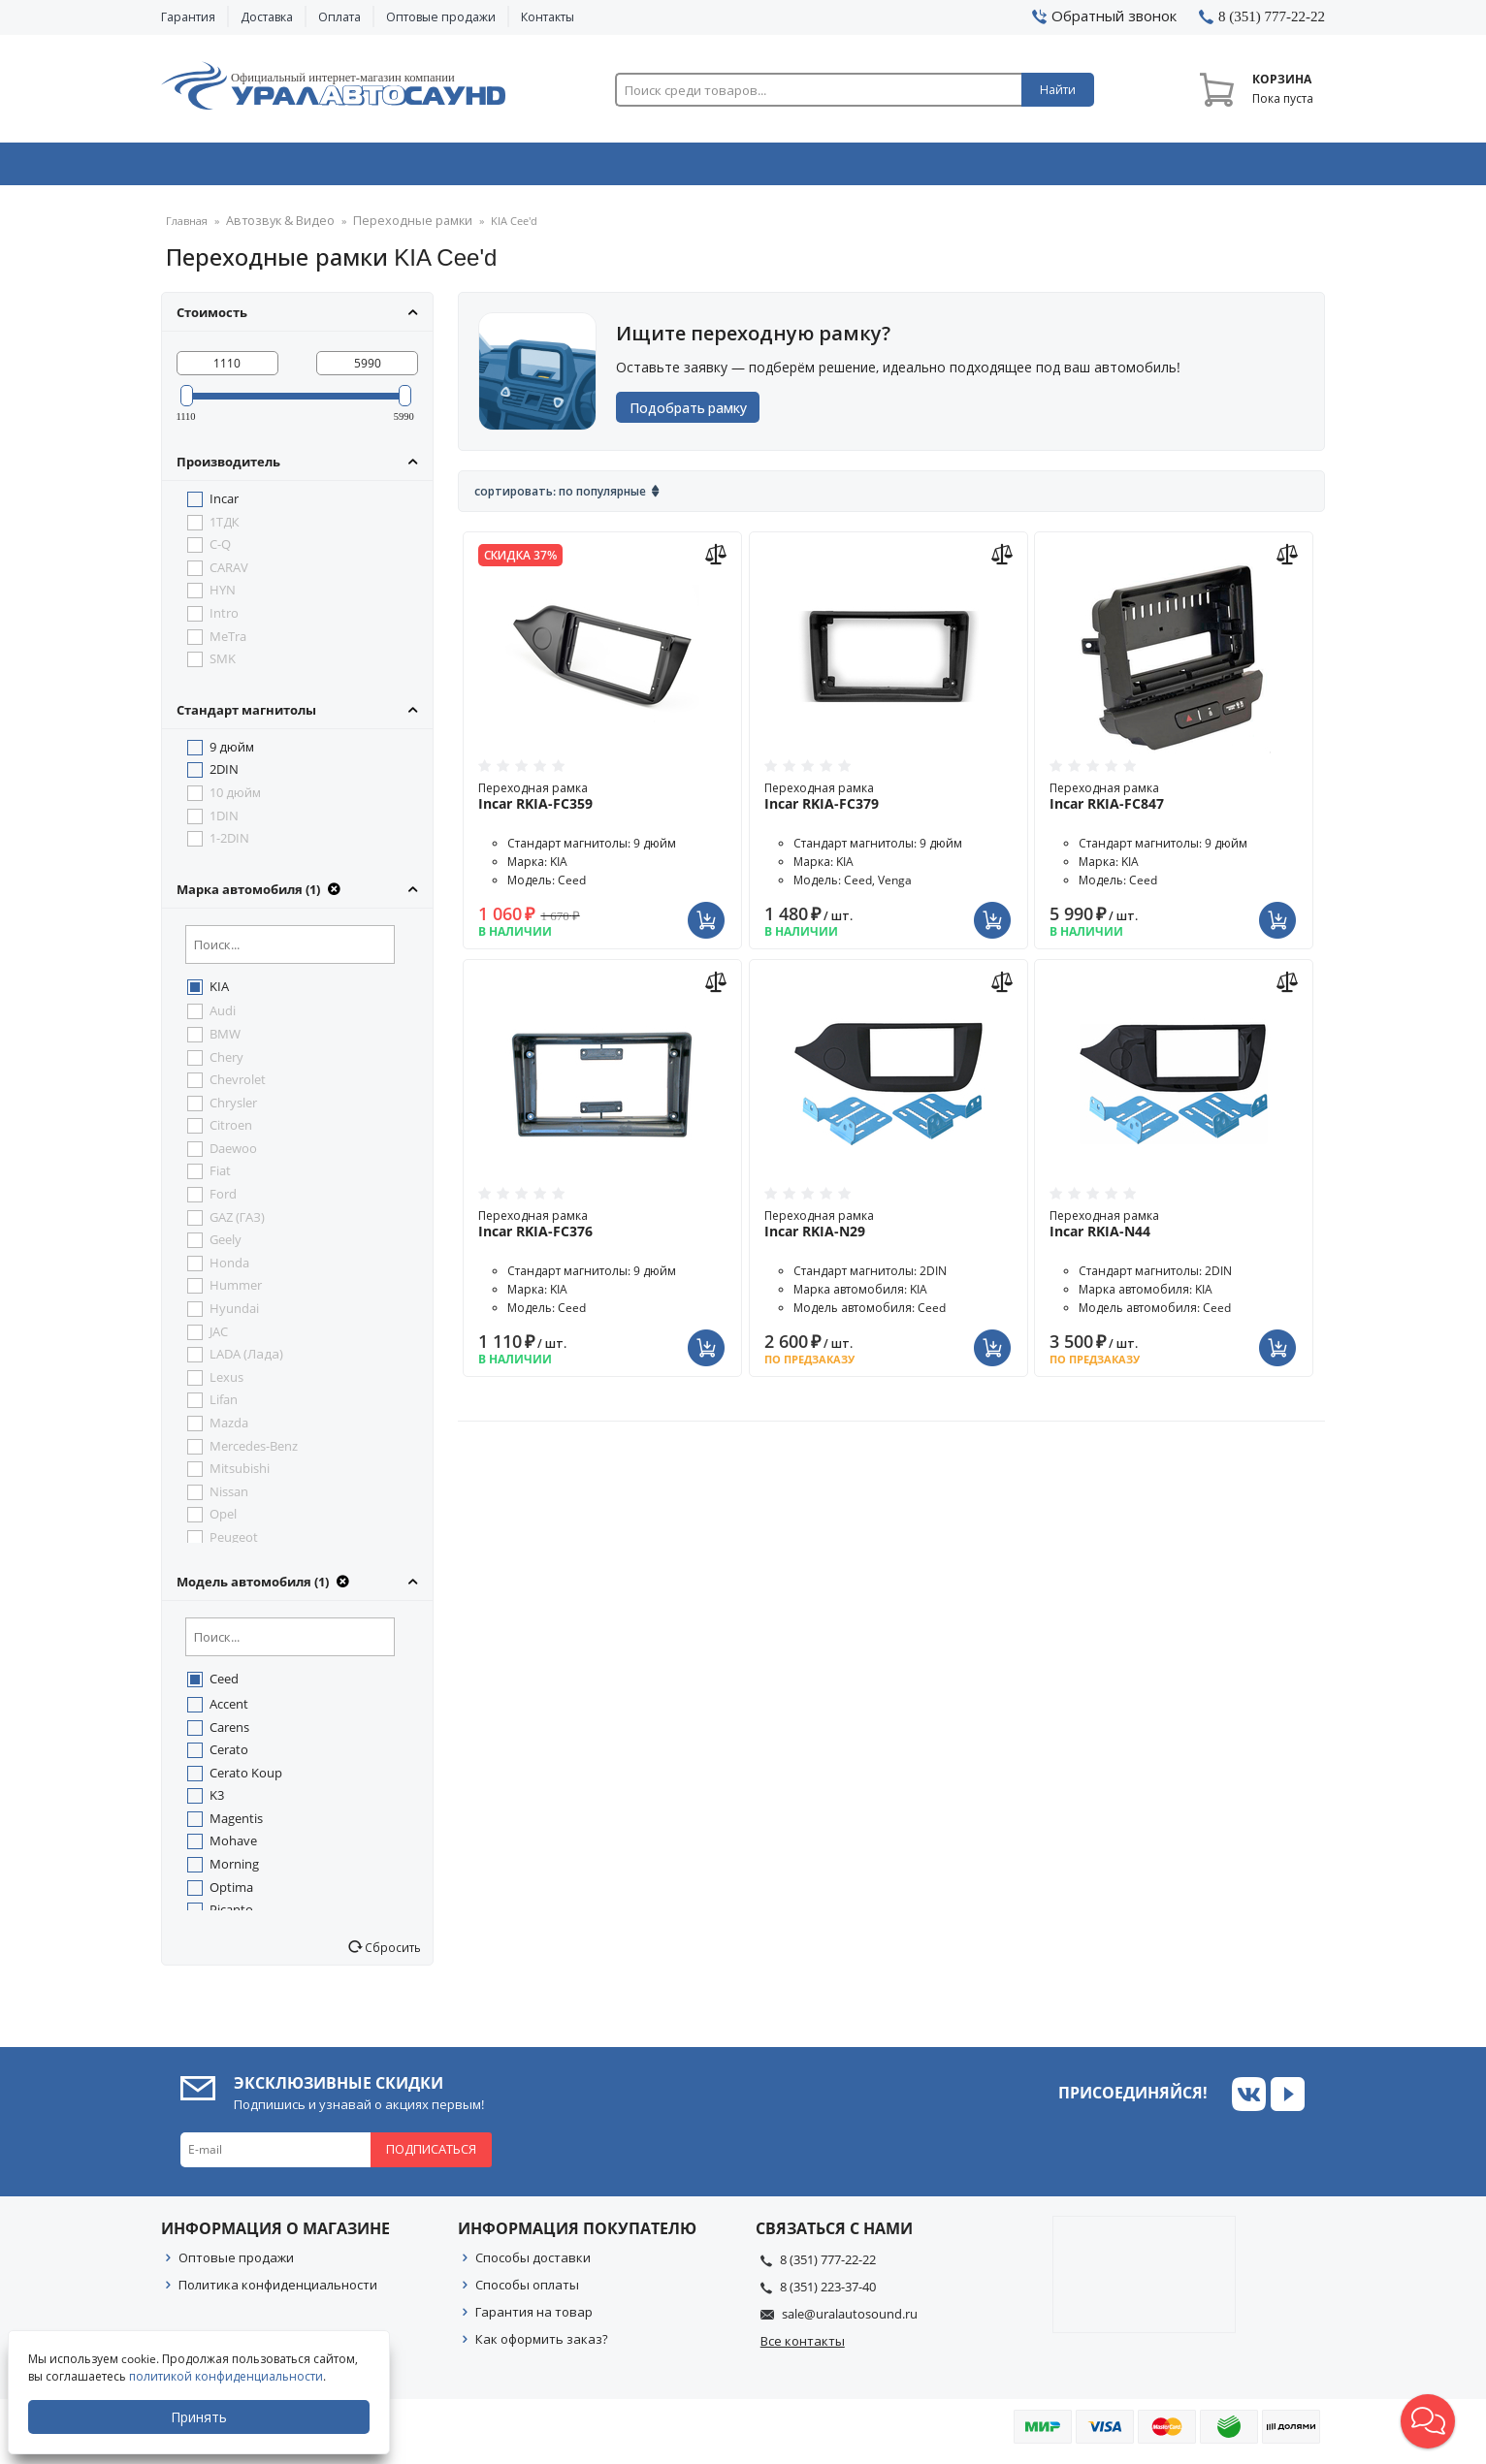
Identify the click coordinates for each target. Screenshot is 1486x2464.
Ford (223, 1199)
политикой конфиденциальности (228, 2376)
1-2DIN (229, 843)
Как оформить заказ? (541, 2344)
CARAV (229, 573)
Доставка (267, 17)
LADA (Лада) (246, 1359)
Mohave (233, 1846)
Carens (229, 1733)
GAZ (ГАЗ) (237, 1223)
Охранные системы (512, 167)
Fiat (220, 1176)
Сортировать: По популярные (560, 497)
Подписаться (431, 2154)
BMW (225, 1039)
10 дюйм (235, 798)
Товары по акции (1215, 167)
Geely (226, 1245)
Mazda (229, 1428)
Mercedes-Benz (254, 1451)
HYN (223, 595)
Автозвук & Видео (275, 167)
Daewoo (233, 1154)
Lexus (226, 1383)
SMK (223, 664)
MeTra (228, 642)
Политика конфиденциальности (277, 2290)
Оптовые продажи (441, 17)
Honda (229, 1268)
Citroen (231, 1130)
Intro (224, 618)
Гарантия (188, 17)
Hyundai (234, 1314)
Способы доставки (533, 2263)
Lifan (224, 1405)
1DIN (224, 821)
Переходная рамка (602, 801)
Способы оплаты (527, 2290)
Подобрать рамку (694, 413)
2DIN (224, 775)
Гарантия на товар (534, 2317)
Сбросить (391, 1953)
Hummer (236, 1290)
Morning (234, 1869)
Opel (223, 1519)
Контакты (547, 17)
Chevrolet (238, 1085)
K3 (217, 1800)
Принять (201, 2417)
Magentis (236, 1824)
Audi (223, 1016)
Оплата (339, 17)
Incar (224, 504)
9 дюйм (232, 752)
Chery (226, 1063)
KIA (219, 992)
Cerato (229, 1755)
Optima (231, 1893)
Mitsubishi (240, 1474)
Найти (1058, 89)
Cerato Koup (246, 1778)
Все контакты (802, 2346)
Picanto (231, 1915)
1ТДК (225, 527)
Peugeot (234, 1543)
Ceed (224, 1684)
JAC (219, 1337)
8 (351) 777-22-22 (828, 2265)
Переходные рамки (390, 227)
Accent (229, 1709)
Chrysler (233, 1108)
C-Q (220, 550)
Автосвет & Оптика (984, 167)
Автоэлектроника (749, 167)
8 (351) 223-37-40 (828, 2292)
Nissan (229, 1497)
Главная (187, 227)
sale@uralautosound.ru (850, 2319)
